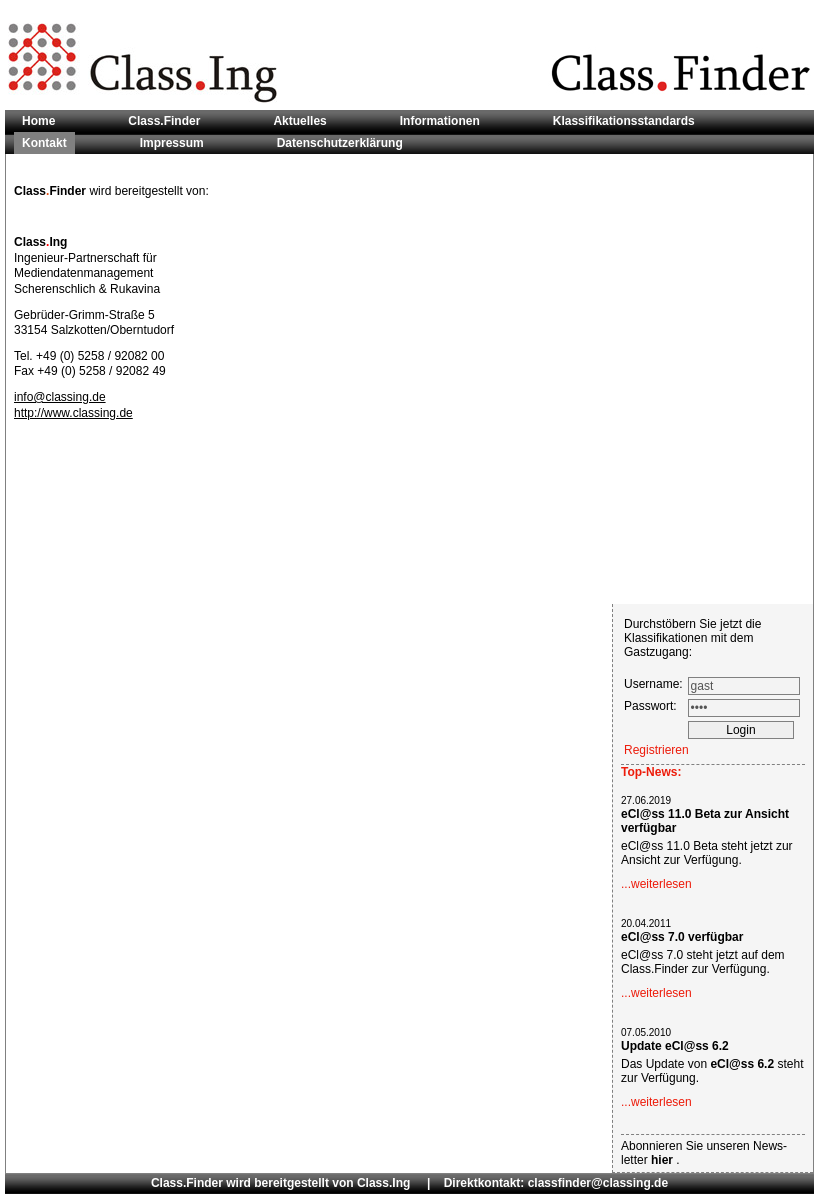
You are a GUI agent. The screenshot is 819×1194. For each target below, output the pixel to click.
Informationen (440, 121)
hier (663, 1160)
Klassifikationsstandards (624, 121)
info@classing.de (60, 397)
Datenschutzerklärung (340, 143)
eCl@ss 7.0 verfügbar (682, 937)
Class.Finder (164, 121)
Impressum (172, 143)
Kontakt (44, 143)
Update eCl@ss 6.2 (675, 1046)
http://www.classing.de (73, 413)
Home (38, 121)
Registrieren (656, 750)
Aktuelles (299, 121)
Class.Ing (383, 1183)
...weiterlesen (656, 884)
